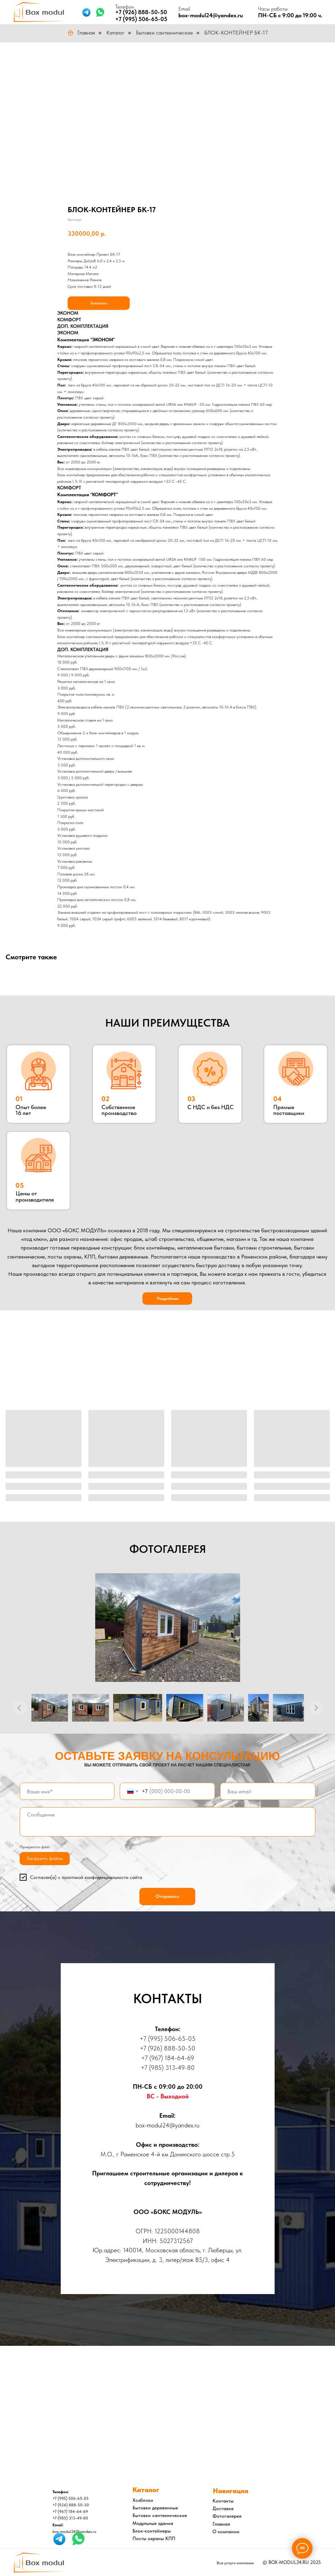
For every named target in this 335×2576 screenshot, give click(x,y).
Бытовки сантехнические (164, 32)
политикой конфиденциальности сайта (102, 1877)
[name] (67, 1791)
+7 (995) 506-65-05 (141, 19)
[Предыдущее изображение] (19, 1708)
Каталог (115, 32)
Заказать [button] (98, 303)
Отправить (167, 1896)
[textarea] (167, 1822)
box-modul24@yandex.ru (210, 15)
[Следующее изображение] (316, 1708)
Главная (81, 32)
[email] (267, 1791)
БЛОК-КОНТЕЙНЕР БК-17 (236, 32)
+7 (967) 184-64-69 (167, 2057)
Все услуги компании (235, 2562)
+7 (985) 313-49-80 (168, 2067)
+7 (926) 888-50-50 (141, 12)
